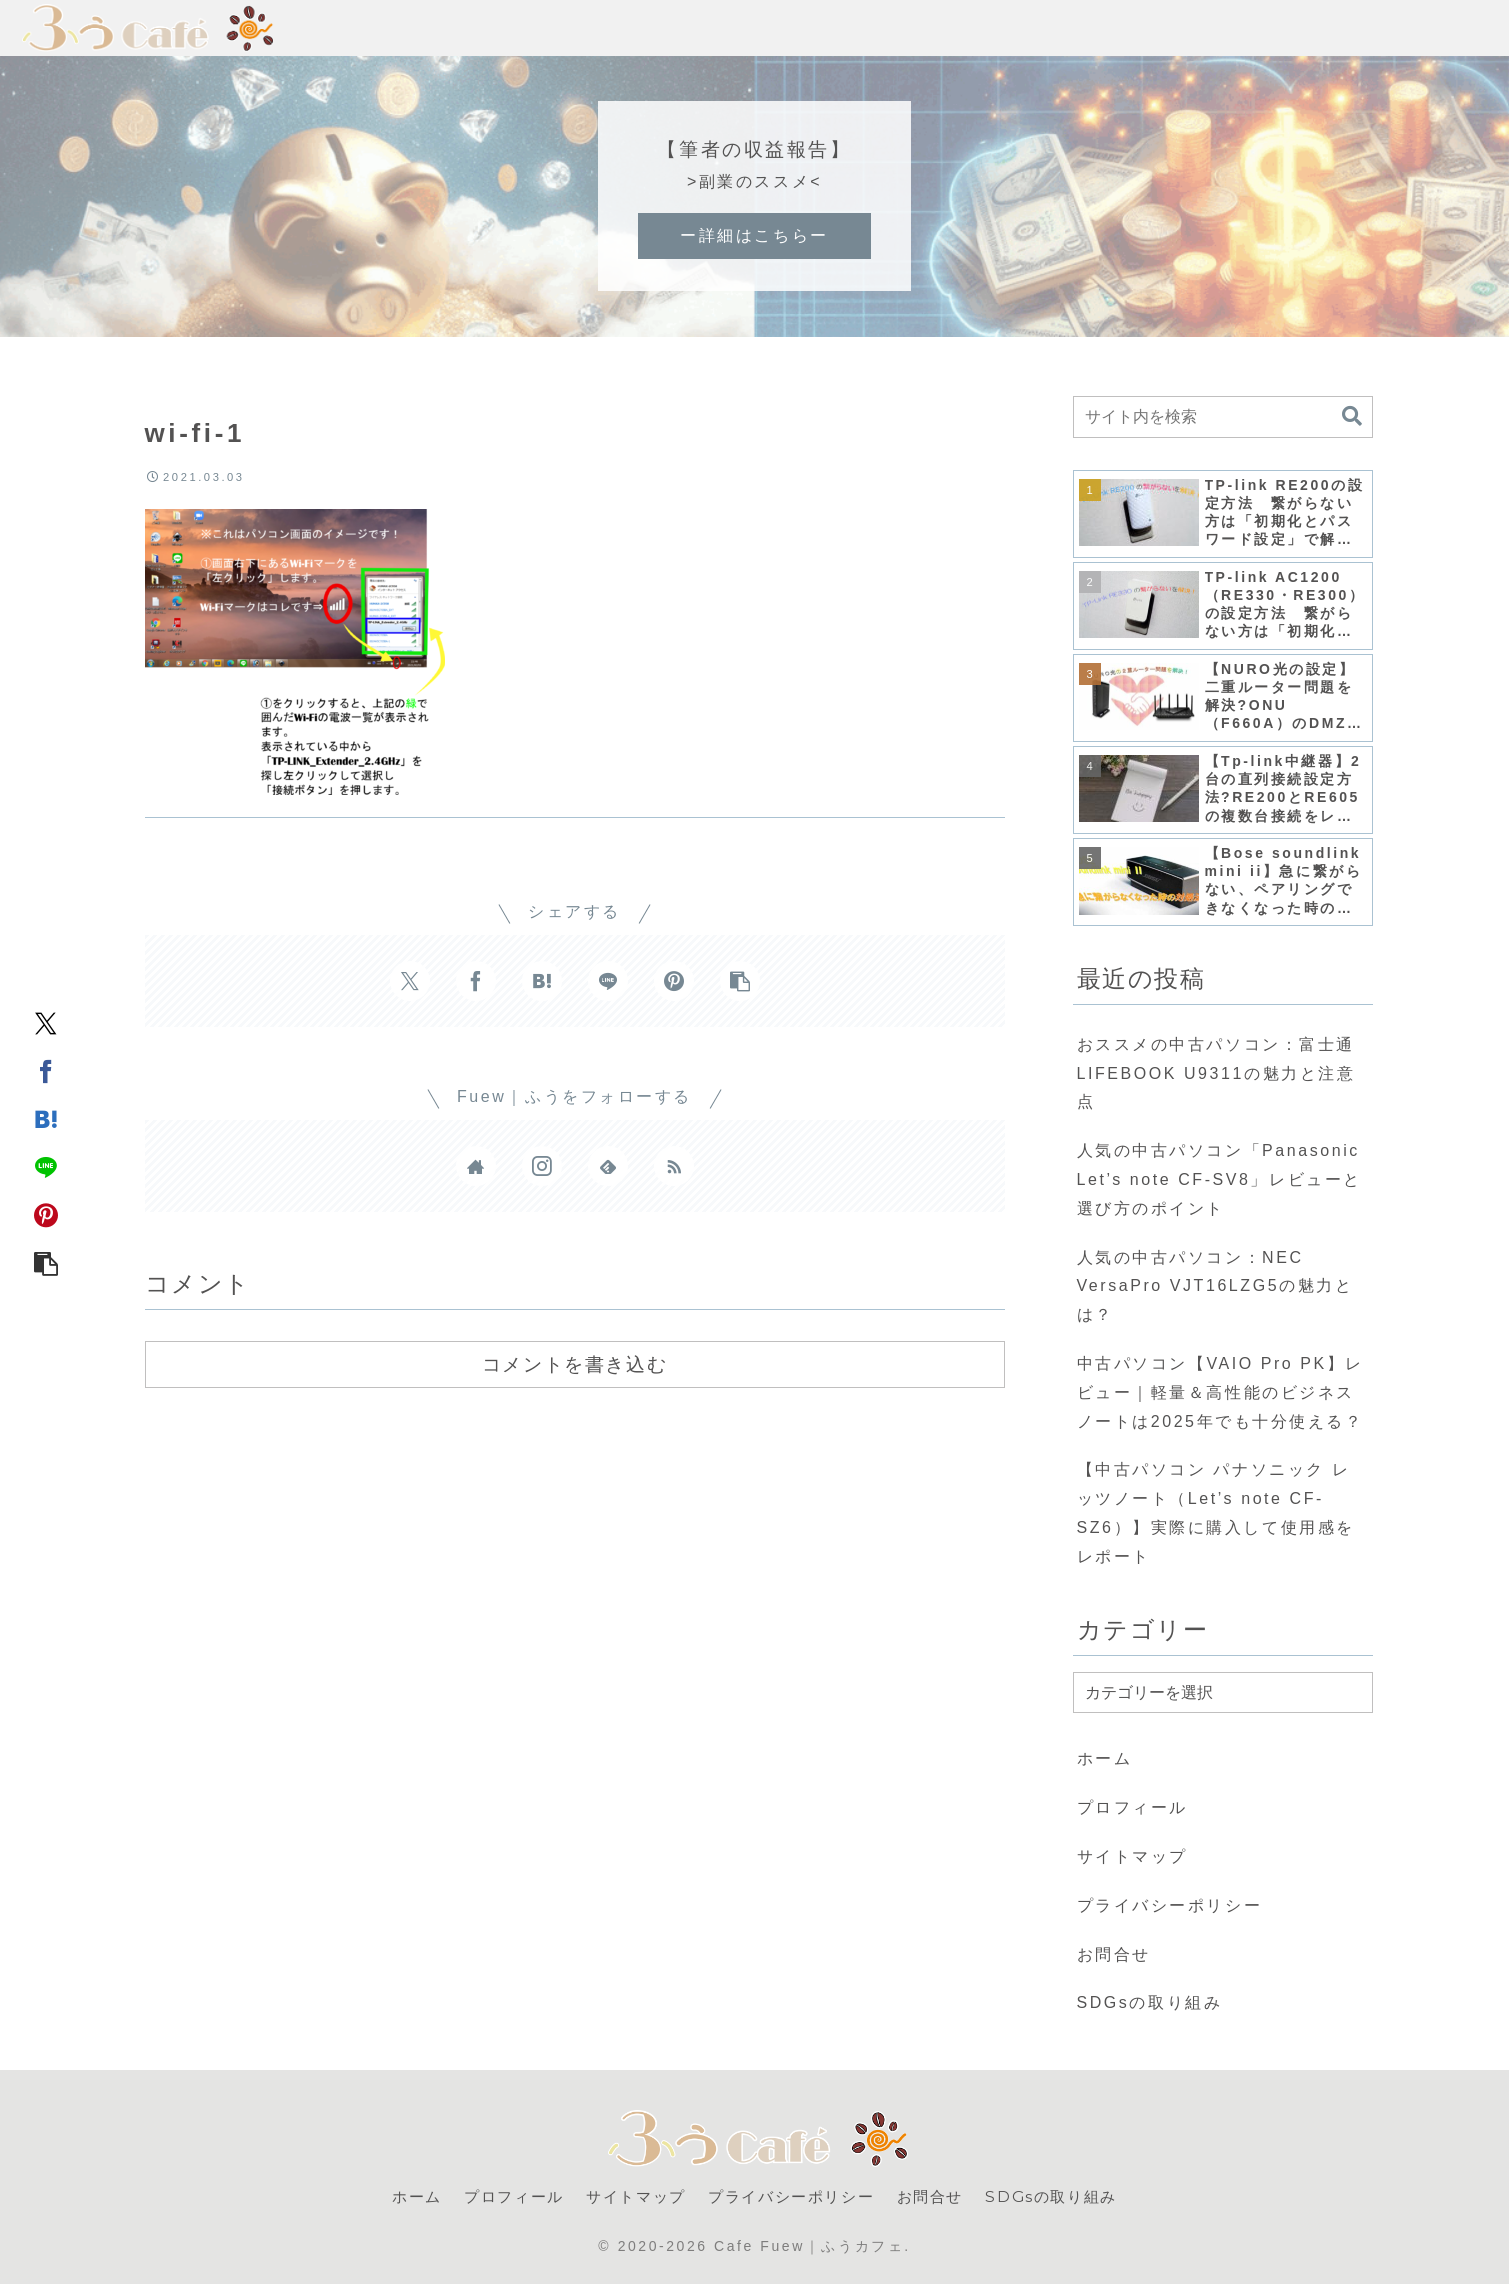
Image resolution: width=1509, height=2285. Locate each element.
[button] (46, 1263)
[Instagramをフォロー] (542, 1166)
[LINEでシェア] (46, 1167)
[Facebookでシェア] (46, 1071)
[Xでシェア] (46, 1023)
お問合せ (1114, 1954)
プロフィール (1132, 1807)
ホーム (1105, 1758)
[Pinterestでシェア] (46, 1215)
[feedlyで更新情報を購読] (608, 1166)
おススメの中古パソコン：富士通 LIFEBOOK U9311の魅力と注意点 (1216, 1073)
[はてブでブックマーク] (46, 1119)
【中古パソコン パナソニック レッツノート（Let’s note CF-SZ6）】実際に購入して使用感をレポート (1216, 1512)
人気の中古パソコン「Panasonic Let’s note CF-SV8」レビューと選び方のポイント (1219, 1179)
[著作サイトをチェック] (476, 1166)
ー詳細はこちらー (754, 235)
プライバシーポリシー (1170, 1905)
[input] (1223, 417)
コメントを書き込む (574, 1364)
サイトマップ (1132, 1856)
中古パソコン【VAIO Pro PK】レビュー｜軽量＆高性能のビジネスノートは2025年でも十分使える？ (1220, 1392)
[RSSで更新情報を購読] (674, 1166)
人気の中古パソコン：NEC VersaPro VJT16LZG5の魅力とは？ (1215, 1286)
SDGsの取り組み (1150, 2002)
